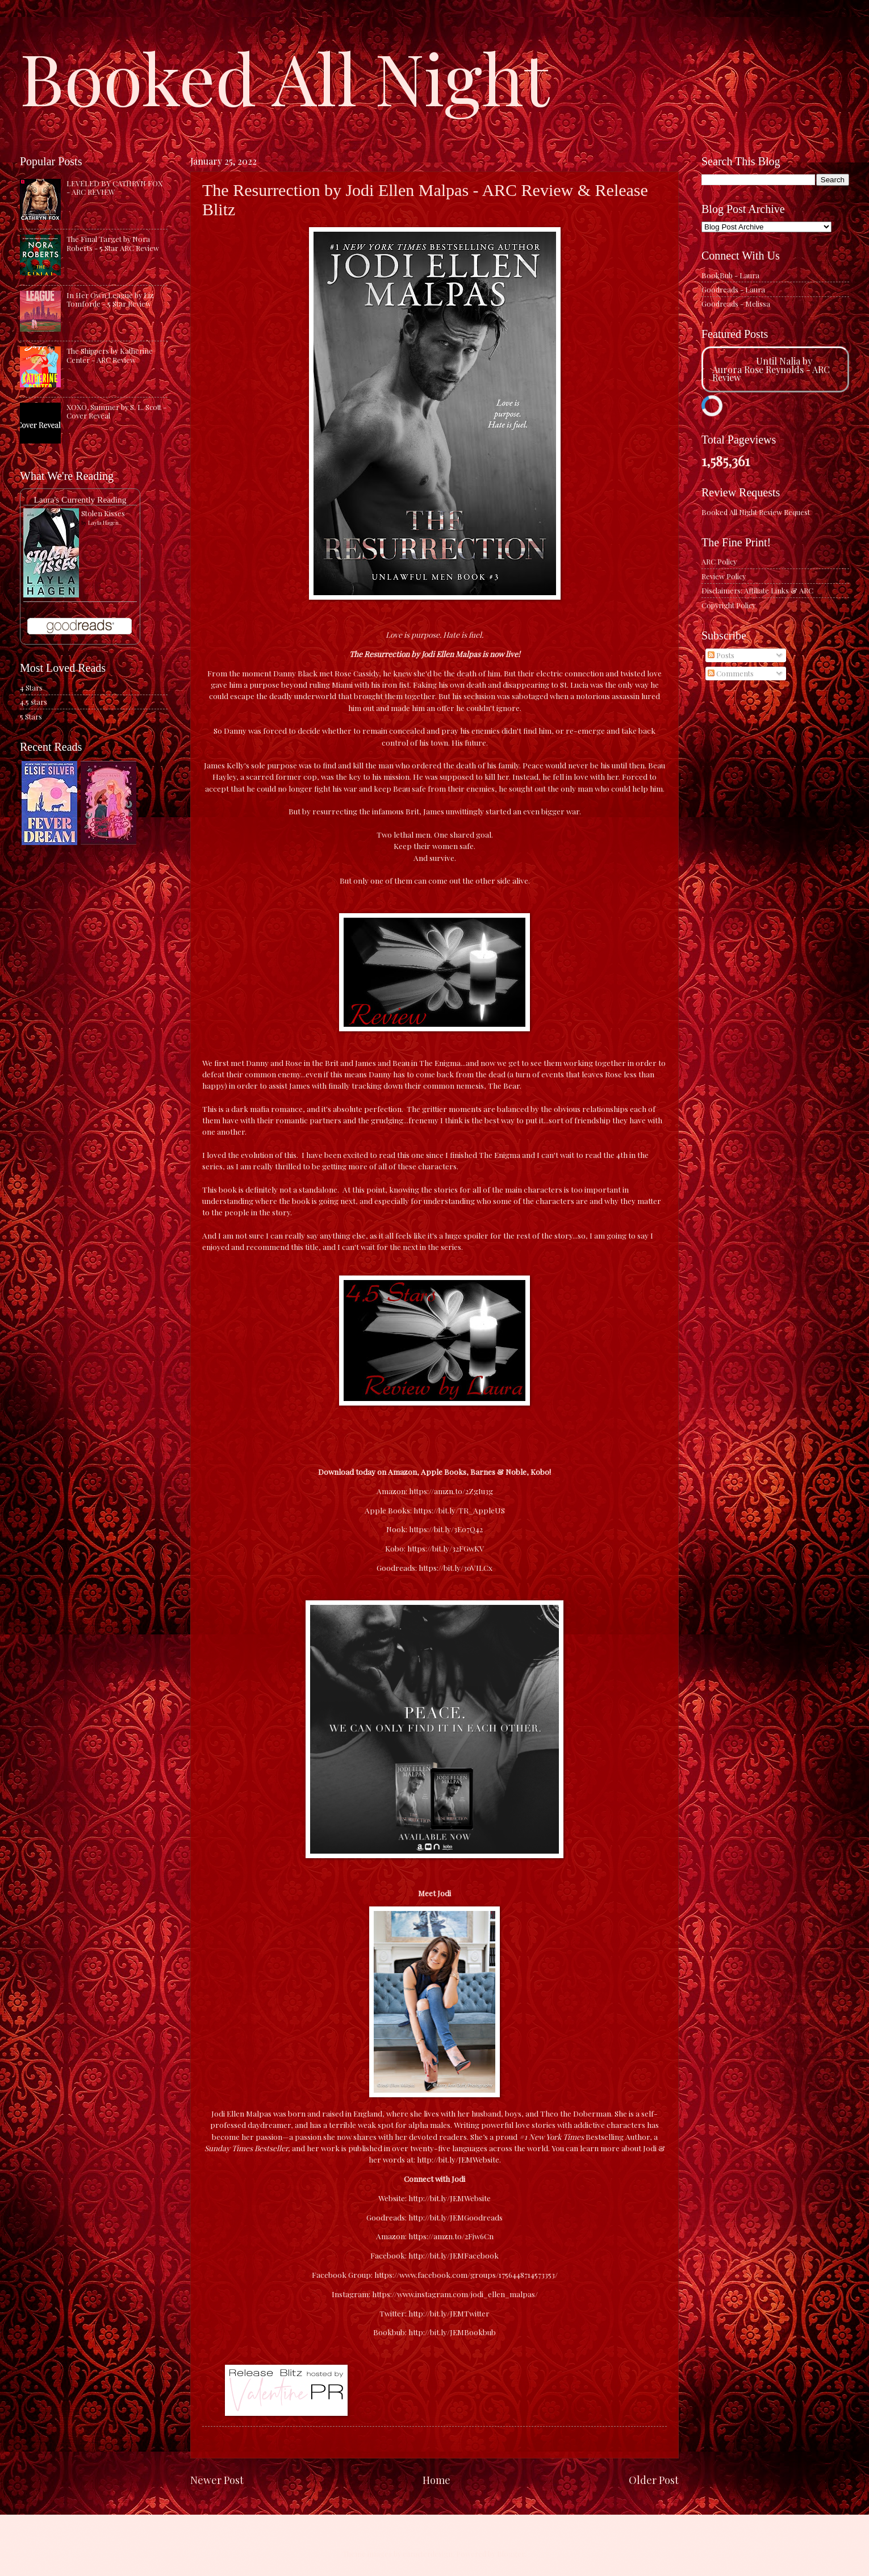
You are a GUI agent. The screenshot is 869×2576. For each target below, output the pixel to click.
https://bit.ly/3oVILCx (454, 1567)
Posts (721, 655)
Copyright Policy (728, 605)
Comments (731, 673)
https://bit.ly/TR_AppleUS (458, 1510)
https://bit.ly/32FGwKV (445, 1548)
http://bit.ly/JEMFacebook (453, 2255)
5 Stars (31, 716)
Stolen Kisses (103, 513)
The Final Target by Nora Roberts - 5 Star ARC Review (112, 243)
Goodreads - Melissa (735, 303)
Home (436, 2480)
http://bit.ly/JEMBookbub (452, 2332)
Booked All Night (284, 77)
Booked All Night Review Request (755, 512)
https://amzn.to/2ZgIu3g (450, 1491)
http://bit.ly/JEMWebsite (449, 2198)
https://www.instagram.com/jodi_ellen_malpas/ (455, 2294)
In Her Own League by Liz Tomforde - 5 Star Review (110, 299)
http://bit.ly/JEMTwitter (449, 2313)
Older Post (654, 2480)
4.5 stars (33, 701)
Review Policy (723, 576)
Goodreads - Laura (733, 289)
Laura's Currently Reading (80, 499)
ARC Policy (719, 561)
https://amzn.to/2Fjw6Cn (451, 2236)
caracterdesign (428, 2553)
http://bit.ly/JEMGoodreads (455, 2217)
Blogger (511, 2553)
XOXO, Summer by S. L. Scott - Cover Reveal (116, 411)
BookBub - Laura (730, 275)
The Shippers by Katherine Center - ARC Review (109, 355)
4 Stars (31, 687)
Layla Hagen (103, 522)
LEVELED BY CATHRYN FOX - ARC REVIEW (114, 187)
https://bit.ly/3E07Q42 (445, 1529)
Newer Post (217, 2480)
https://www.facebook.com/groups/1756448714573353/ (466, 2274)
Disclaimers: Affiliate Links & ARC (757, 590)
